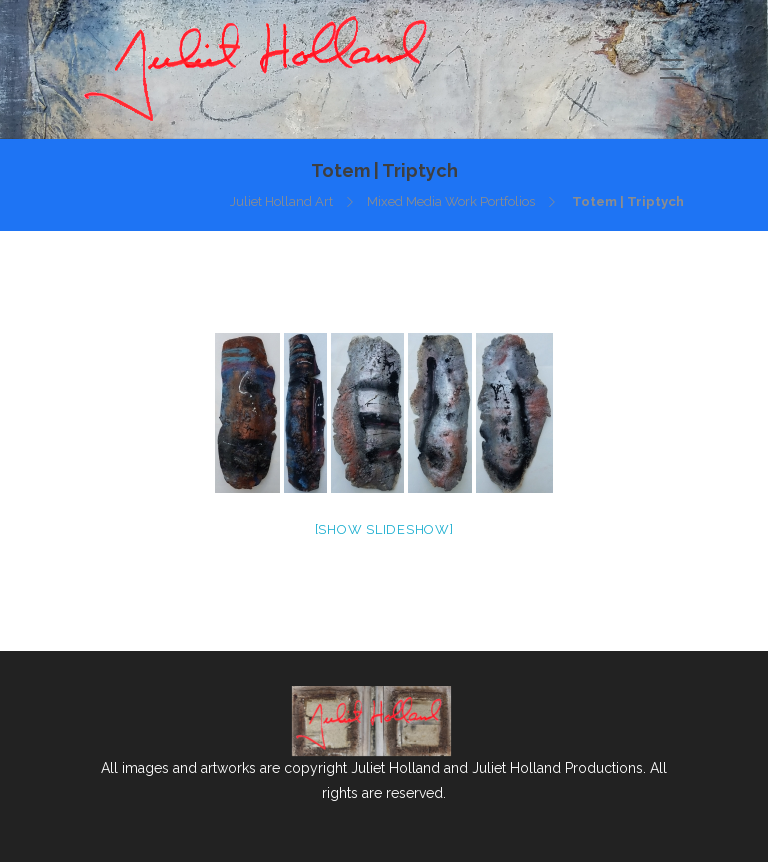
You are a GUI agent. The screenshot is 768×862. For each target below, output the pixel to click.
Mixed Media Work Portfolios (451, 201)
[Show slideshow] (384, 529)
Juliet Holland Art (281, 201)
